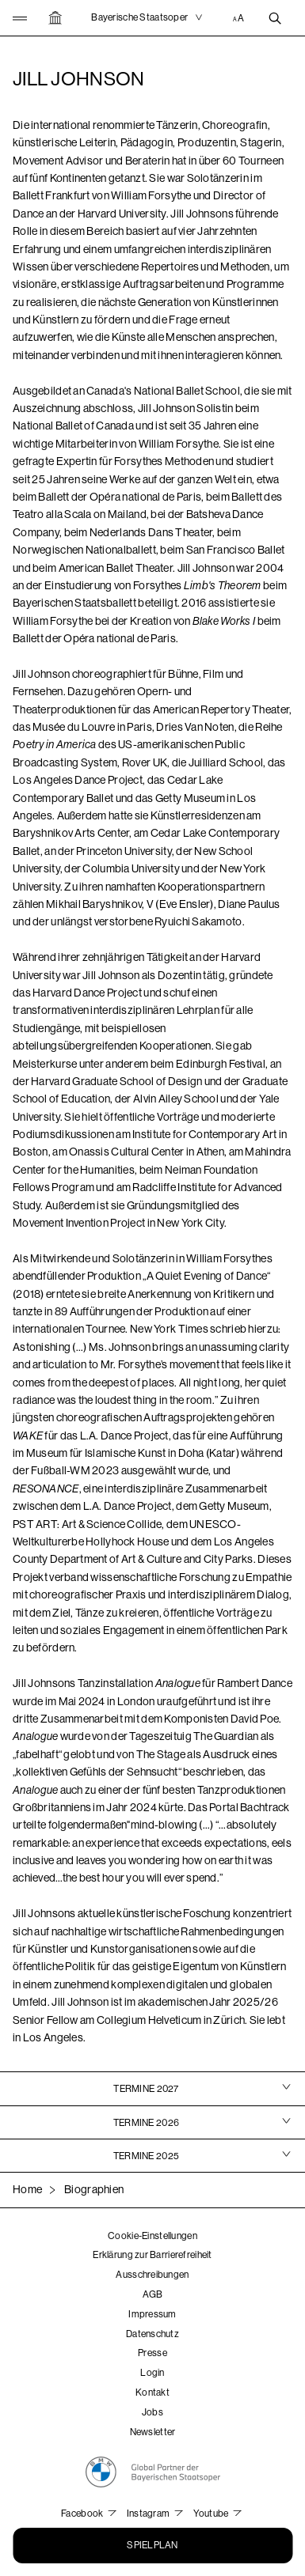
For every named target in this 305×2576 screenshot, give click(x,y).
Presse (152, 2352)
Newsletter (153, 2432)
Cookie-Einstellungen (152, 2235)
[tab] (152, 2088)
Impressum (152, 2314)
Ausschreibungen (152, 2274)
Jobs (152, 2412)
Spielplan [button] (152, 2545)
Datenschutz (152, 2334)
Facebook (83, 2513)
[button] (23, 18)
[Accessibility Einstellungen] (240, 18)
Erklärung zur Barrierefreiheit (152, 2254)
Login (152, 2372)
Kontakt (152, 2392)
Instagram (149, 2513)
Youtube (212, 2513)
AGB (153, 2294)
